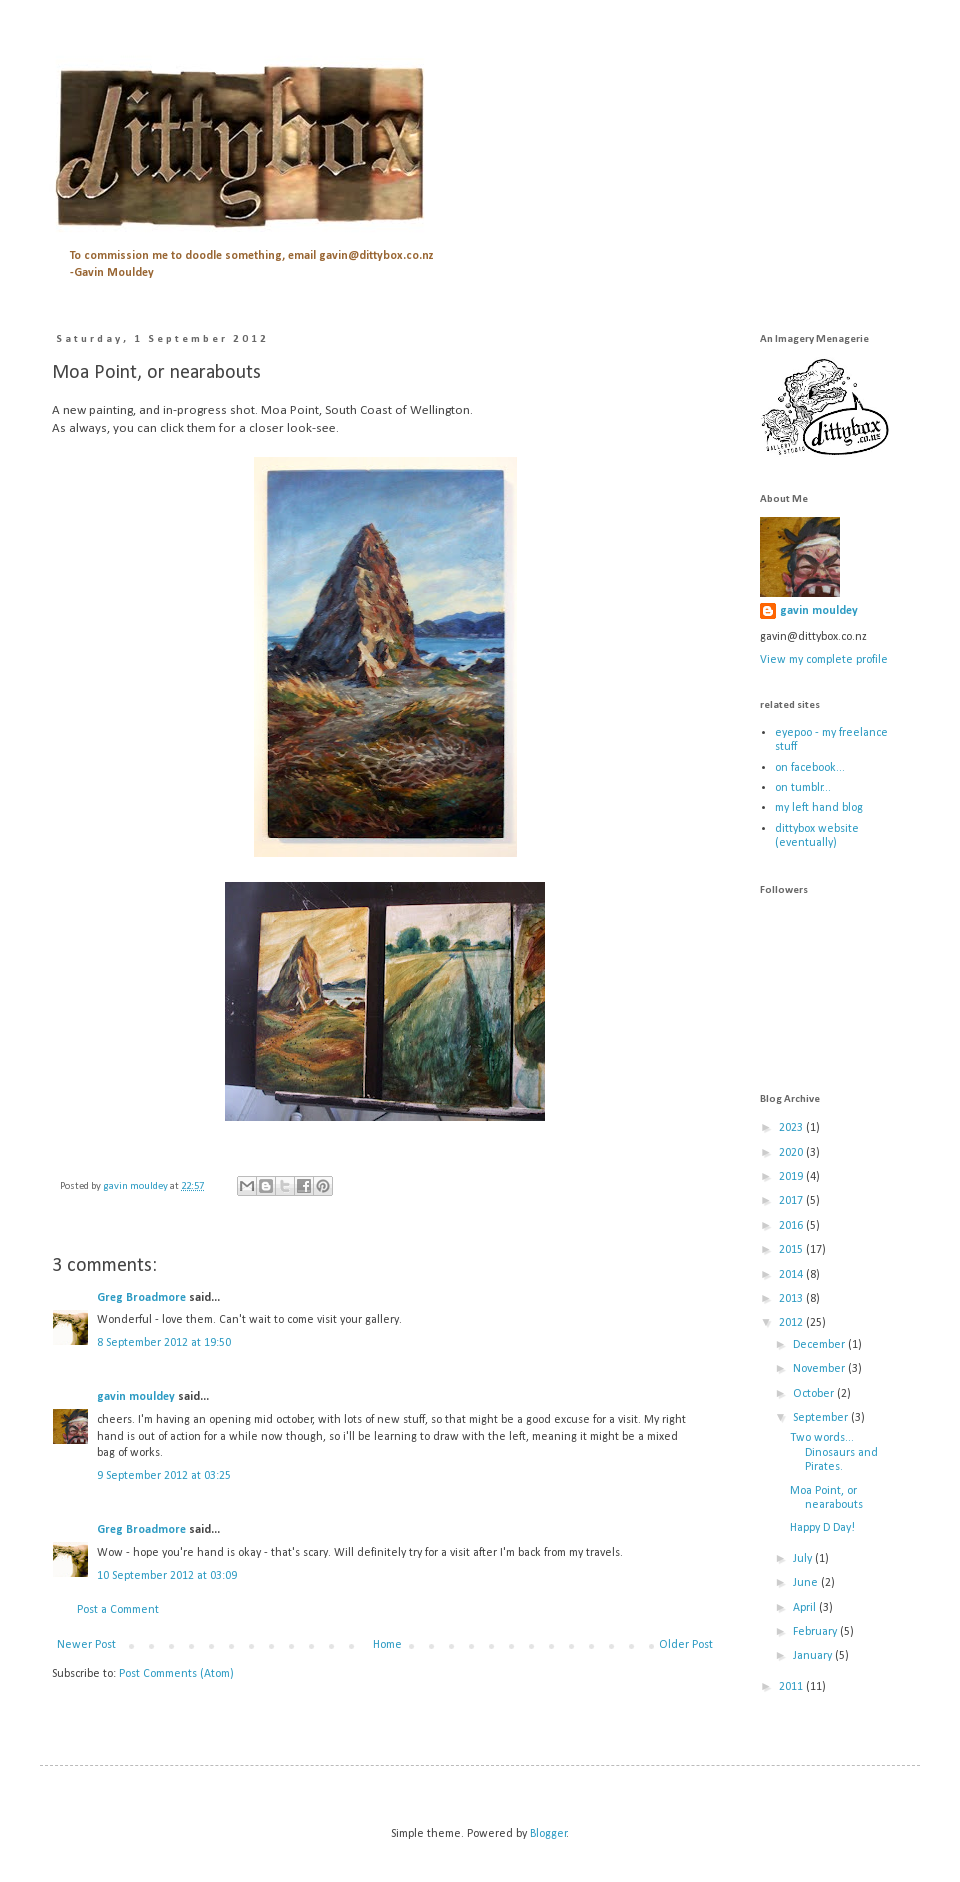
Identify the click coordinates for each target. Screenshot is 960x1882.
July (804, 1559)
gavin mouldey (136, 1397)
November (820, 1369)
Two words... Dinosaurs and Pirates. (834, 1452)
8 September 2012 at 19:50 (164, 1343)
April (806, 1608)
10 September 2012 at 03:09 (167, 1576)
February (816, 1632)
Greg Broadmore (141, 1298)
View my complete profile (824, 660)
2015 (792, 1250)
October (815, 1394)
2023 (792, 1128)
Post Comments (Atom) (176, 1674)
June (807, 1583)
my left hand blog (819, 808)
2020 (792, 1153)
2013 (792, 1299)
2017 (792, 1201)
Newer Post (86, 1645)
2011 (792, 1687)
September (822, 1418)
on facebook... (810, 768)
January (814, 1656)
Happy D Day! (822, 1528)
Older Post (686, 1645)
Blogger (548, 1834)
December (820, 1345)
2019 (792, 1177)
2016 (792, 1226)
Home (387, 1645)
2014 (792, 1275)
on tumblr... (803, 788)
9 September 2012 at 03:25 (164, 1476)
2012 (792, 1323)
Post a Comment (118, 1610)
